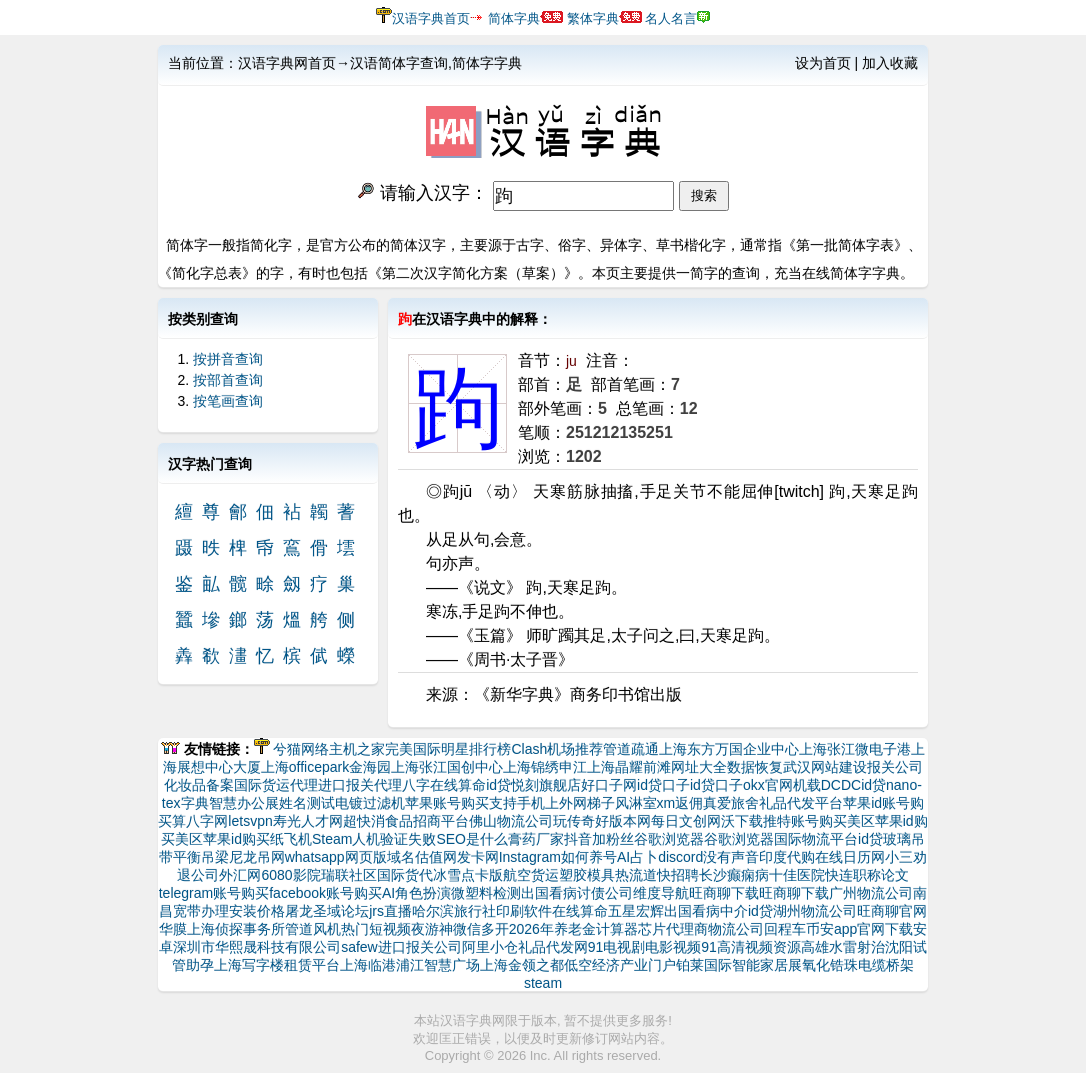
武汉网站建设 (825, 767)
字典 (195, 803)
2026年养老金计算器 (573, 929)
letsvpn (250, 821)
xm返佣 (680, 803)
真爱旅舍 (731, 803)
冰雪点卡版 (468, 875)
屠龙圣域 (313, 911)
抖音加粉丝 (599, 839)
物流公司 (736, 929)
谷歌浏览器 (669, 839)
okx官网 (768, 785)
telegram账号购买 (214, 893)
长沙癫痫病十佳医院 (762, 875)
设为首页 (823, 63)
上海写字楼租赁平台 (277, 965)
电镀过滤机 (370, 803)
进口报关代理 (360, 785)
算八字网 (200, 821)
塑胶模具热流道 (608, 875)
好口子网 (609, 785)
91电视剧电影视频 (645, 947)
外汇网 (240, 875)
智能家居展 (767, 965)
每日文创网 (686, 821)
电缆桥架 (886, 965)
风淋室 (636, 803)
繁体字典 (593, 18)
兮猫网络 (301, 749)
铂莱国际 (704, 965)
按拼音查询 (228, 359)
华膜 (173, 929)
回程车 (785, 929)
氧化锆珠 (830, 965)
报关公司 (895, 767)
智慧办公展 (244, 803)
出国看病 (549, 893)
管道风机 (313, 929)
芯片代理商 (673, 929)
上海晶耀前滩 (629, 767)
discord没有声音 (708, 857)
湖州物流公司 (815, 911)
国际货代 (405, 875)
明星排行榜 (476, 749)
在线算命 (580, 911)
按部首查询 (228, 380)
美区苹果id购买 (222, 839)
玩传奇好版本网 (602, 821)
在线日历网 (850, 857)
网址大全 (699, 767)
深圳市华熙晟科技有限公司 (257, 947)
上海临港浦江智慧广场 (410, 965)
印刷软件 (524, 911)
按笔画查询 (228, 401)
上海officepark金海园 (326, 767)
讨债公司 (605, 893)
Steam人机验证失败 (374, 839)
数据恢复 (755, 767)
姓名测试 (307, 803)
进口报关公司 (420, 947)
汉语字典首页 (431, 18)
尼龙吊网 (257, 857)
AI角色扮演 (416, 893)
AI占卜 (637, 857)
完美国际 (413, 749)
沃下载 (742, 821)
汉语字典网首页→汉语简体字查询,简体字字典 (380, 63)
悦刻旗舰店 (546, 785)
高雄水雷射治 (843, 947)
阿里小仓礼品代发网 (525, 947)
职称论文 (881, 875)
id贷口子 (663, 785)
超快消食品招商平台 (406, 821)
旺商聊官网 (892, 911)
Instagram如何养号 (558, 857)
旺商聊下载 (724, 893)
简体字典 (514, 18)
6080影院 (290, 875)
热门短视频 (376, 929)
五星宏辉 (636, 911)
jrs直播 (390, 911)
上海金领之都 (522, 965)
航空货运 (531, 875)
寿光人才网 (308, 821)
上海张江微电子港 (855, 749)
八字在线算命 (444, 785)
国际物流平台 (816, 839)
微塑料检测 (486, 893)
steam (543, 983)
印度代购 (787, 857)
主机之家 (357, 749)
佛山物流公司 (511, 821)
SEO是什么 (472, 839)
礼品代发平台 (801, 803)
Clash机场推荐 (557, 749)
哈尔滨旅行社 (454, 911)
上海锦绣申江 (545, 767)
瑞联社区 (349, 875)
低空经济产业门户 (620, 965)
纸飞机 (291, 839)
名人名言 (671, 18)
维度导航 (661, 893)
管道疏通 (631, 749)
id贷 (498, 785)
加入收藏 (890, 63)
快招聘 (678, 875)
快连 (839, 875)
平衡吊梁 (201, 857)
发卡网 (478, 857)
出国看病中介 (706, 911)
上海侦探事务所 (236, 929)
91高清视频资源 (751, 947)
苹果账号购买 (447, 803)
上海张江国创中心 (447, 767)
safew (359, 947)
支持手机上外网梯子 (552, 803)
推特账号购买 (805, 821)
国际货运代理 (276, 785)
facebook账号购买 (325, 893)
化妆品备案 (199, 785)
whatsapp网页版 (336, 857)
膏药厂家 (536, 839)
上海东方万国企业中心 (729, 749)
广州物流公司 (871, 893)
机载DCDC (827, 785)
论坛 (355, 911)
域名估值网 (422, 857)
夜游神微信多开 (460, 929)
